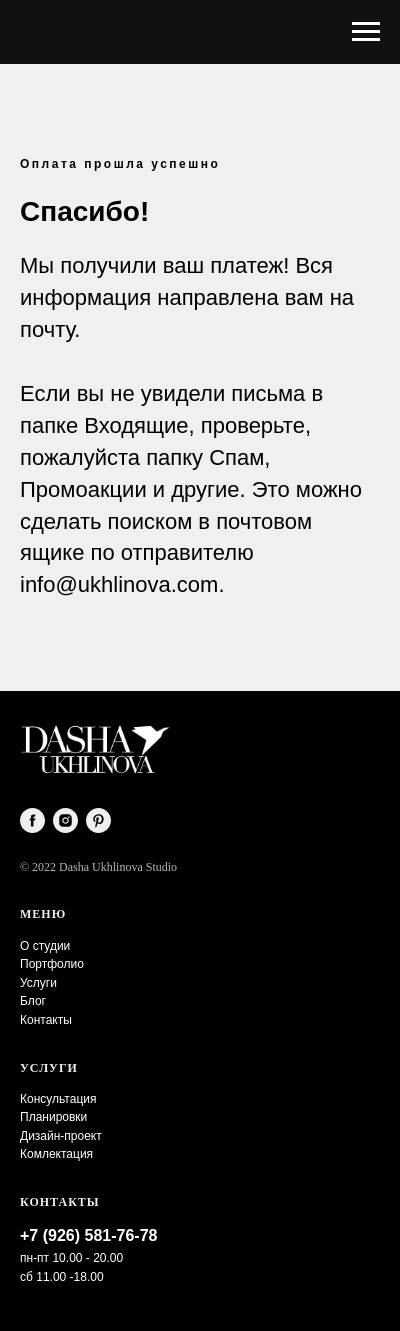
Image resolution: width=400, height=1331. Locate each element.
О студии (45, 946)
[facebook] (32, 820)
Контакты (46, 1020)
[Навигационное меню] (366, 32)
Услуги (38, 983)
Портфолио (52, 964)
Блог (33, 1001)
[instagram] (65, 820)
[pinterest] (98, 820)
